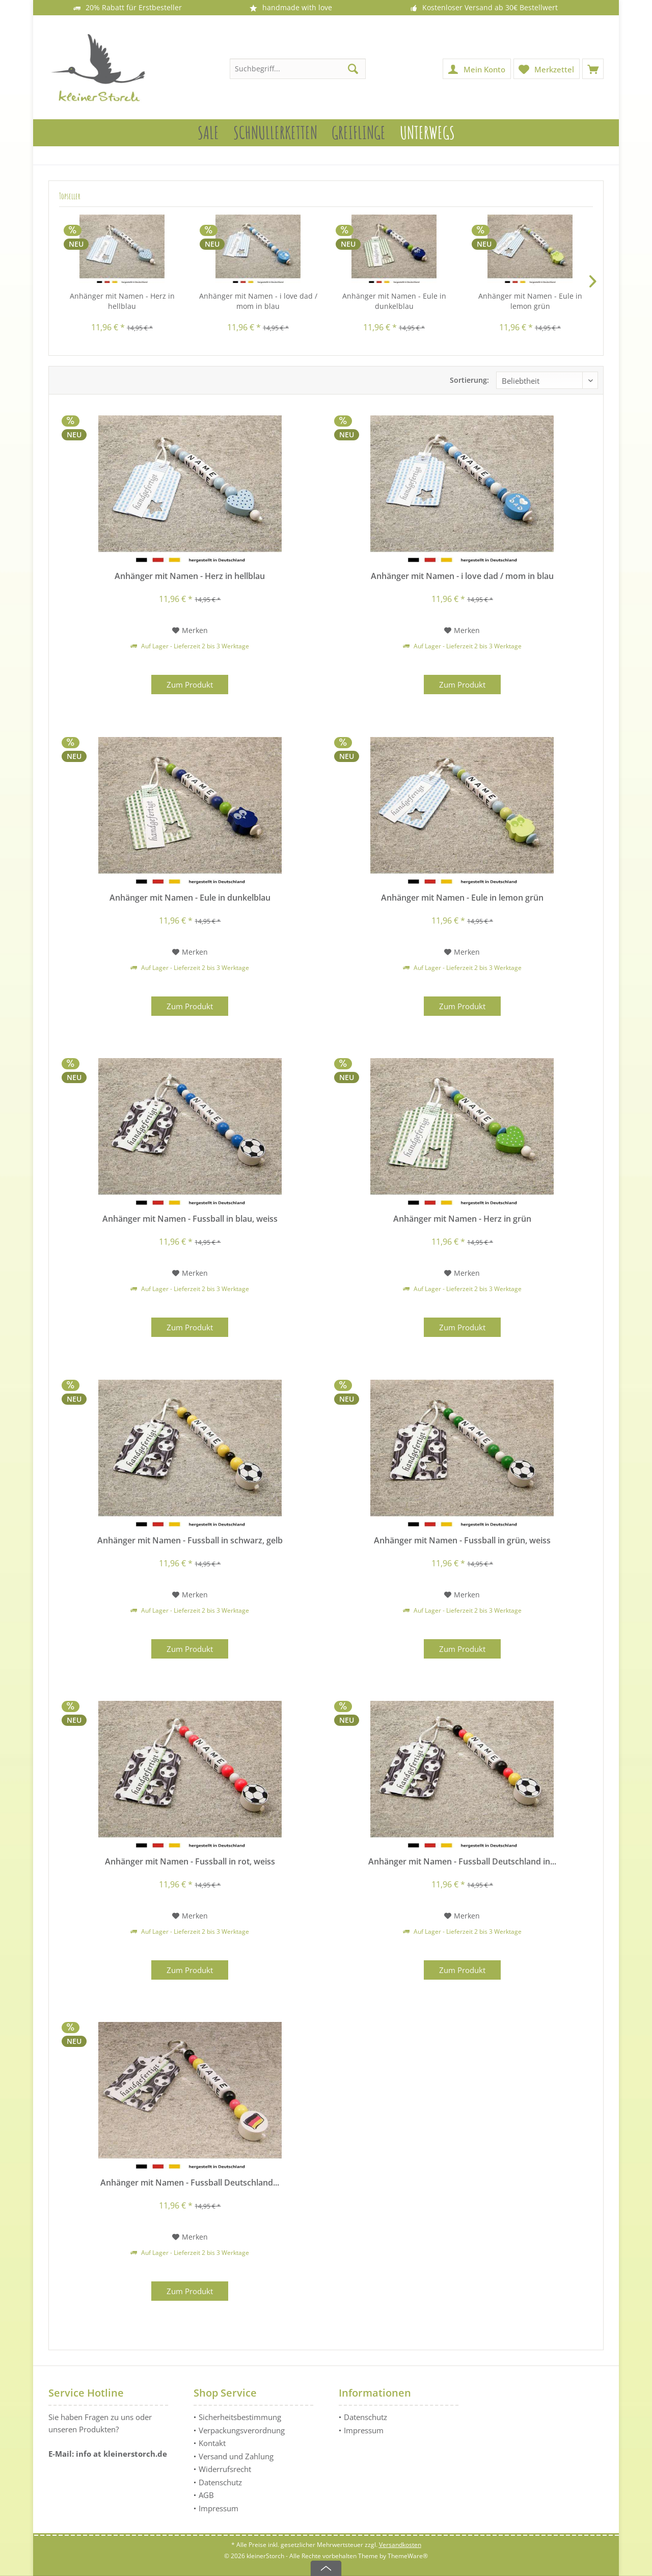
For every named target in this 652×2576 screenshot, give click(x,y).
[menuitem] (593, 69)
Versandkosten (400, 2544)
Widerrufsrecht (225, 2469)
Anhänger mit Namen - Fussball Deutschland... (189, 2182)
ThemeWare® (408, 2556)
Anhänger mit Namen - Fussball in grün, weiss (462, 1540)
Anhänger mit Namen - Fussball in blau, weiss (190, 1219)
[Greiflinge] (358, 132)
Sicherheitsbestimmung (240, 2417)
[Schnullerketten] (275, 132)
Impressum (218, 2508)
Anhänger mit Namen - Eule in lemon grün (530, 301)
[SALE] (208, 132)
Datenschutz (220, 2482)
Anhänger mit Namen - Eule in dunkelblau (394, 301)
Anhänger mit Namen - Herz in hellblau (122, 301)
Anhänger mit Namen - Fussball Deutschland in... (462, 1861)
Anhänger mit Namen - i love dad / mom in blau (258, 301)
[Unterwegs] (427, 132)
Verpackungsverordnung (242, 2430)
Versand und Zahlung (236, 2456)
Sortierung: (469, 380)
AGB (206, 2495)
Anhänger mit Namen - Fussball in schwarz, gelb (190, 1540)
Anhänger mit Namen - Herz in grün (462, 1219)
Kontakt (212, 2443)
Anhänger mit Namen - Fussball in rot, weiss (190, 1861)
